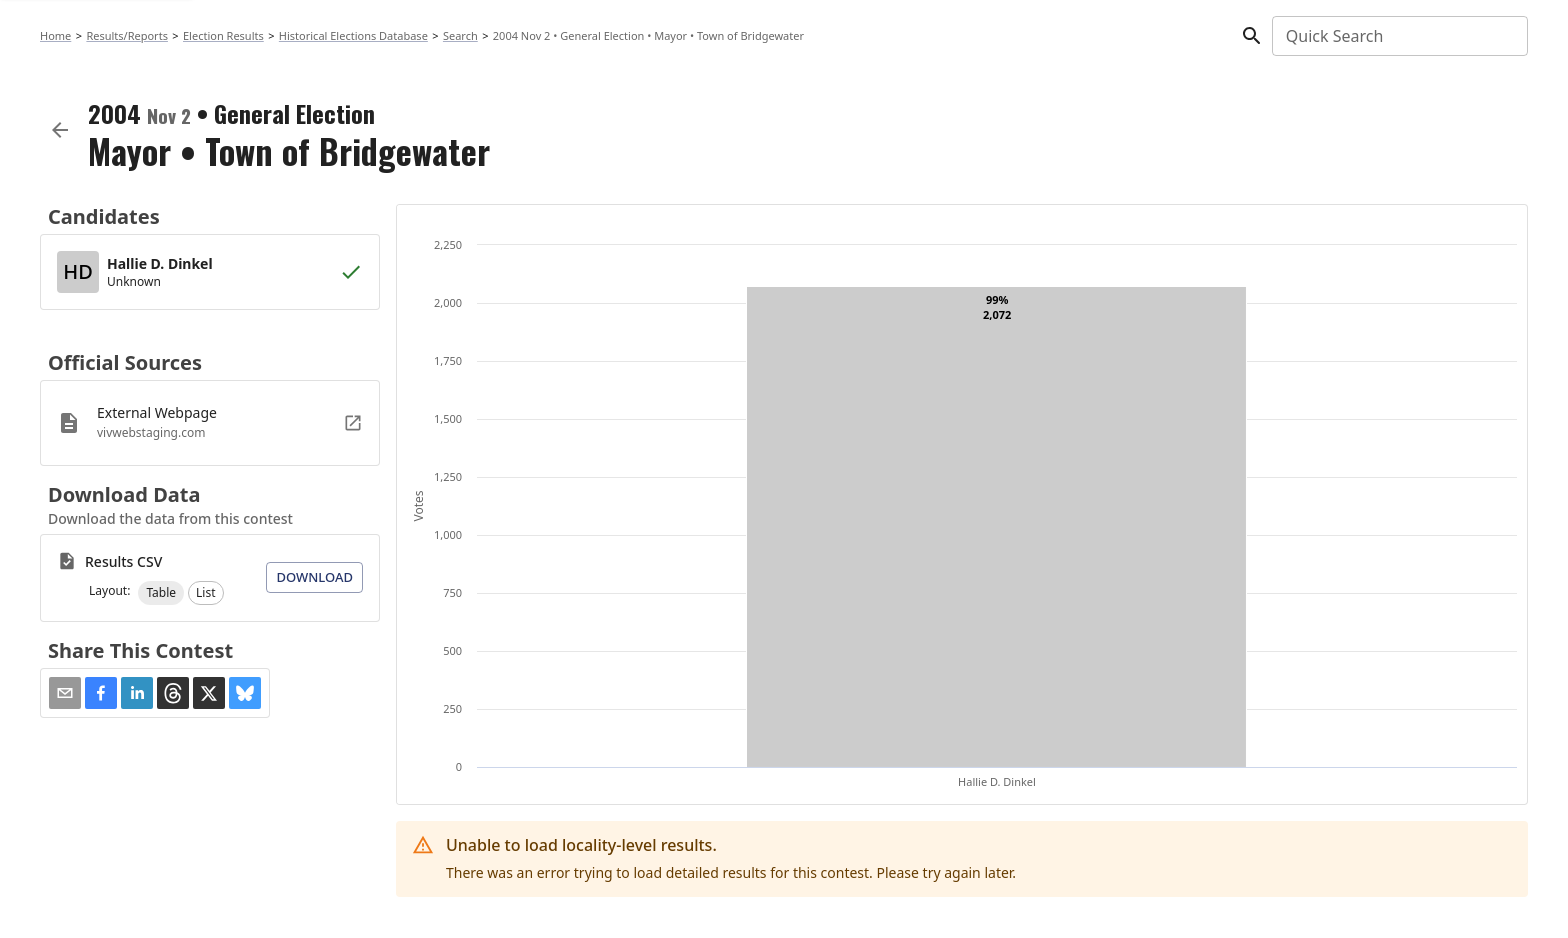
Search (460, 35)
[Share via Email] (65, 693)
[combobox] (1398, 36)
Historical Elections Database (353, 35)
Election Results (223, 35)
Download (314, 577)
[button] (161, 593)
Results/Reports (127, 35)
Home (55, 35)
